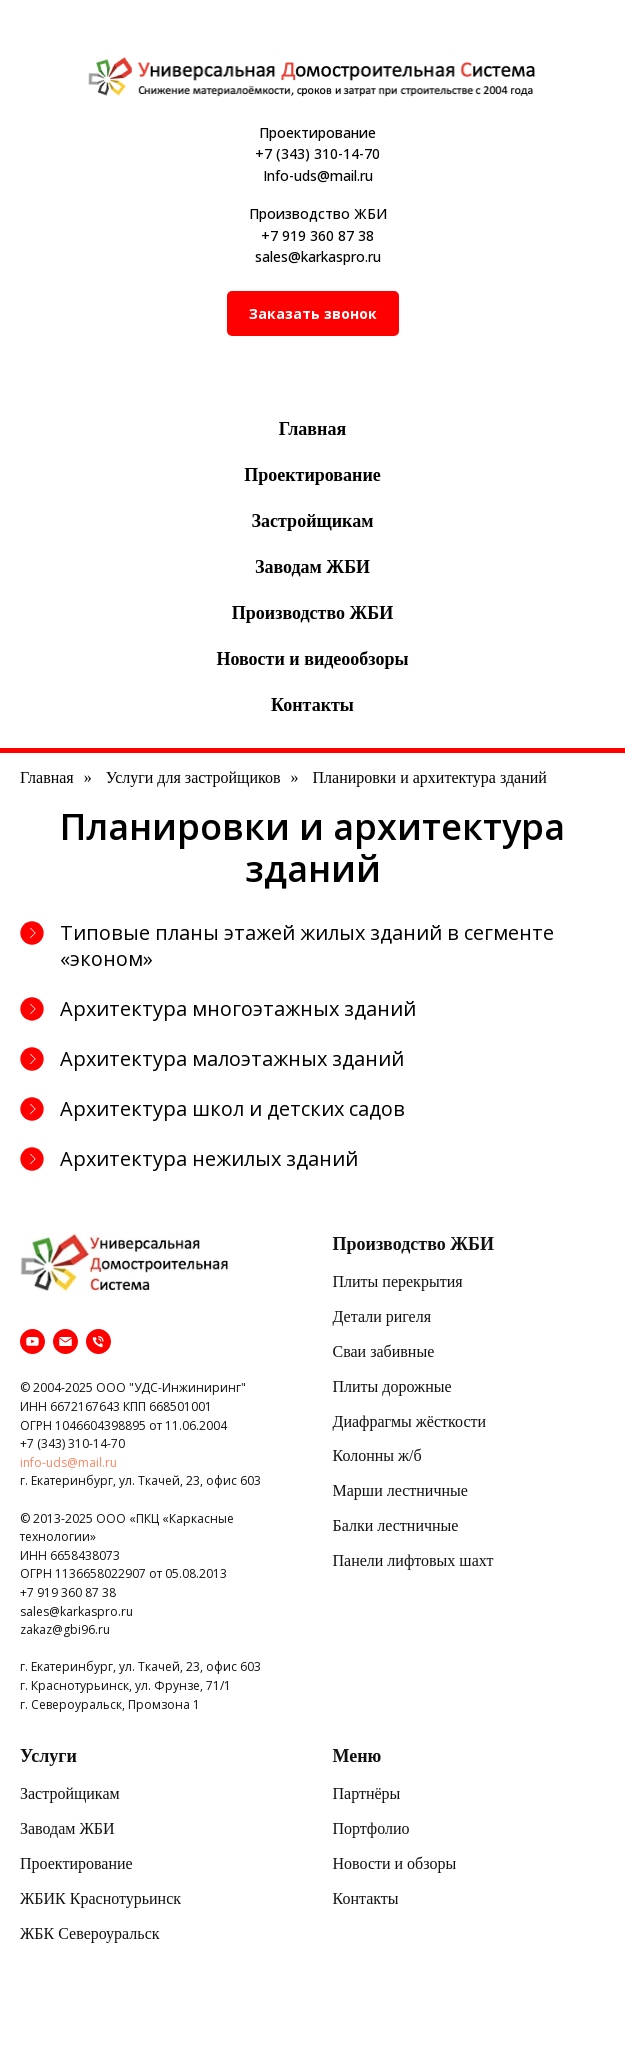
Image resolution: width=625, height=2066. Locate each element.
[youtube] (32, 1341)
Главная (312, 429)
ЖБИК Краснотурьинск (100, 1898)
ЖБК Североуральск (90, 1933)
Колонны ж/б (377, 1455)
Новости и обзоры (395, 1863)
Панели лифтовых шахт (413, 1560)
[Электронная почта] (65, 1341)
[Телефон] (98, 1341)
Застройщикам (313, 521)
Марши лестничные (400, 1490)
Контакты (312, 705)
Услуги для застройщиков (193, 777)
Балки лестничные (396, 1525)
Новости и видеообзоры (312, 659)
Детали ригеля (382, 1316)
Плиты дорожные (392, 1386)
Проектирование (312, 475)
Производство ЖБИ (312, 613)
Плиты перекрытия (398, 1281)
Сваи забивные (384, 1351)
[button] (313, 313)
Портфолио (371, 1828)
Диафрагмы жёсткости (410, 1421)
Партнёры (367, 1793)
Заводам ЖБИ (312, 567)
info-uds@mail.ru (68, 1462)
